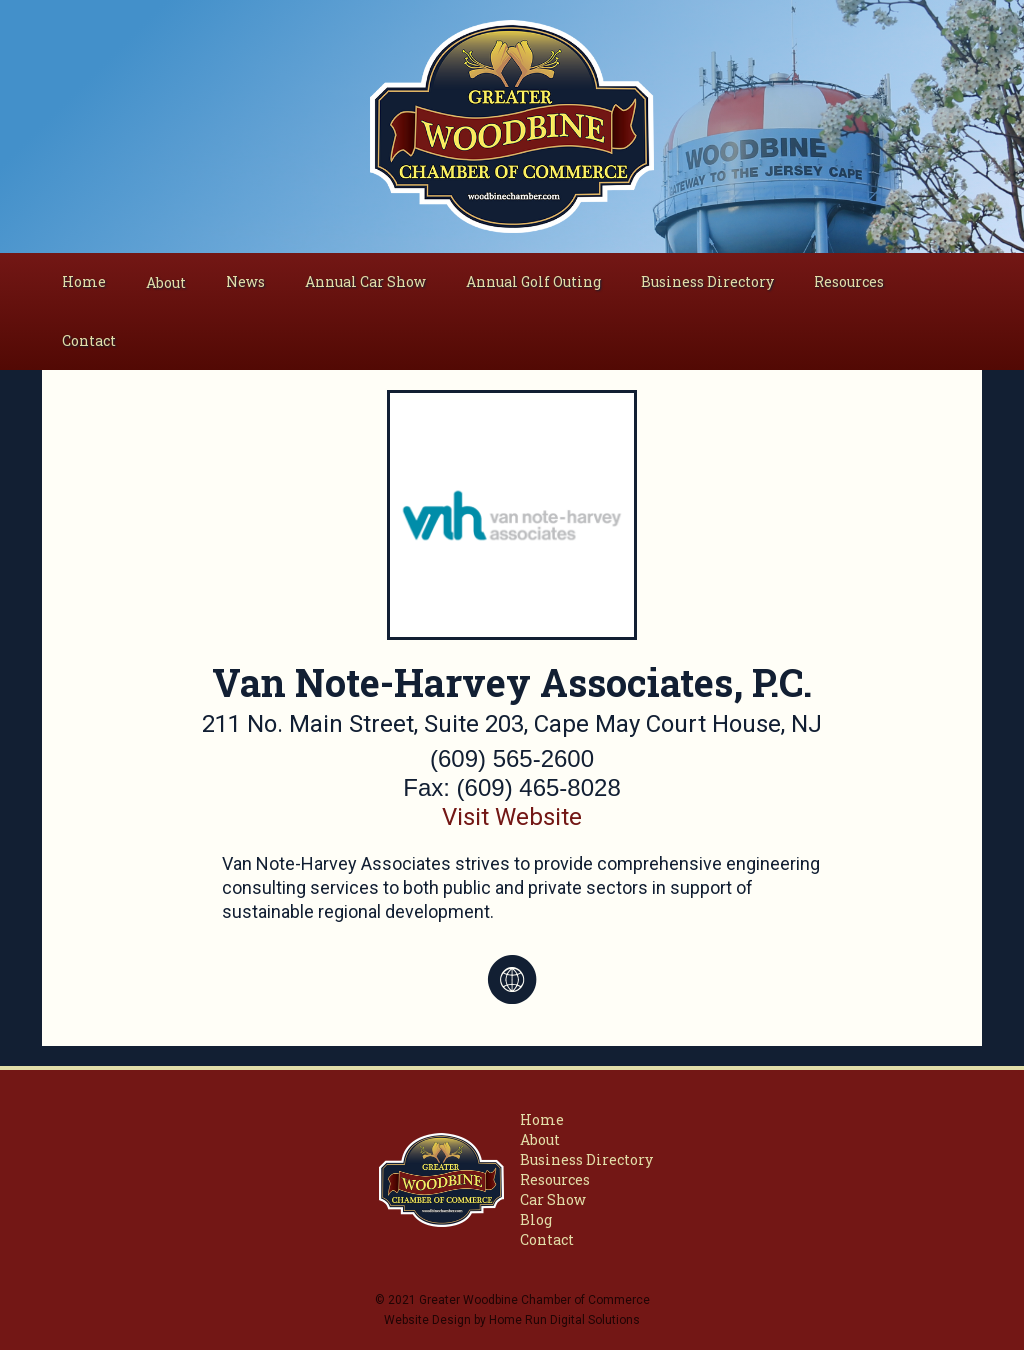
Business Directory (707, 281)
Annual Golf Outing (533, 281)
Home (84, 281)
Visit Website (512, 817)
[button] (166, 283)
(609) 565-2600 (512, 758)
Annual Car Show (365, 281)
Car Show (553, 1199)
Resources (849, 281)
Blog (536, 1219)
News (245, 281)
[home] (512, 126)
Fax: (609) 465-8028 (511, 787)
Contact (89, 340)
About (540, 1139)
